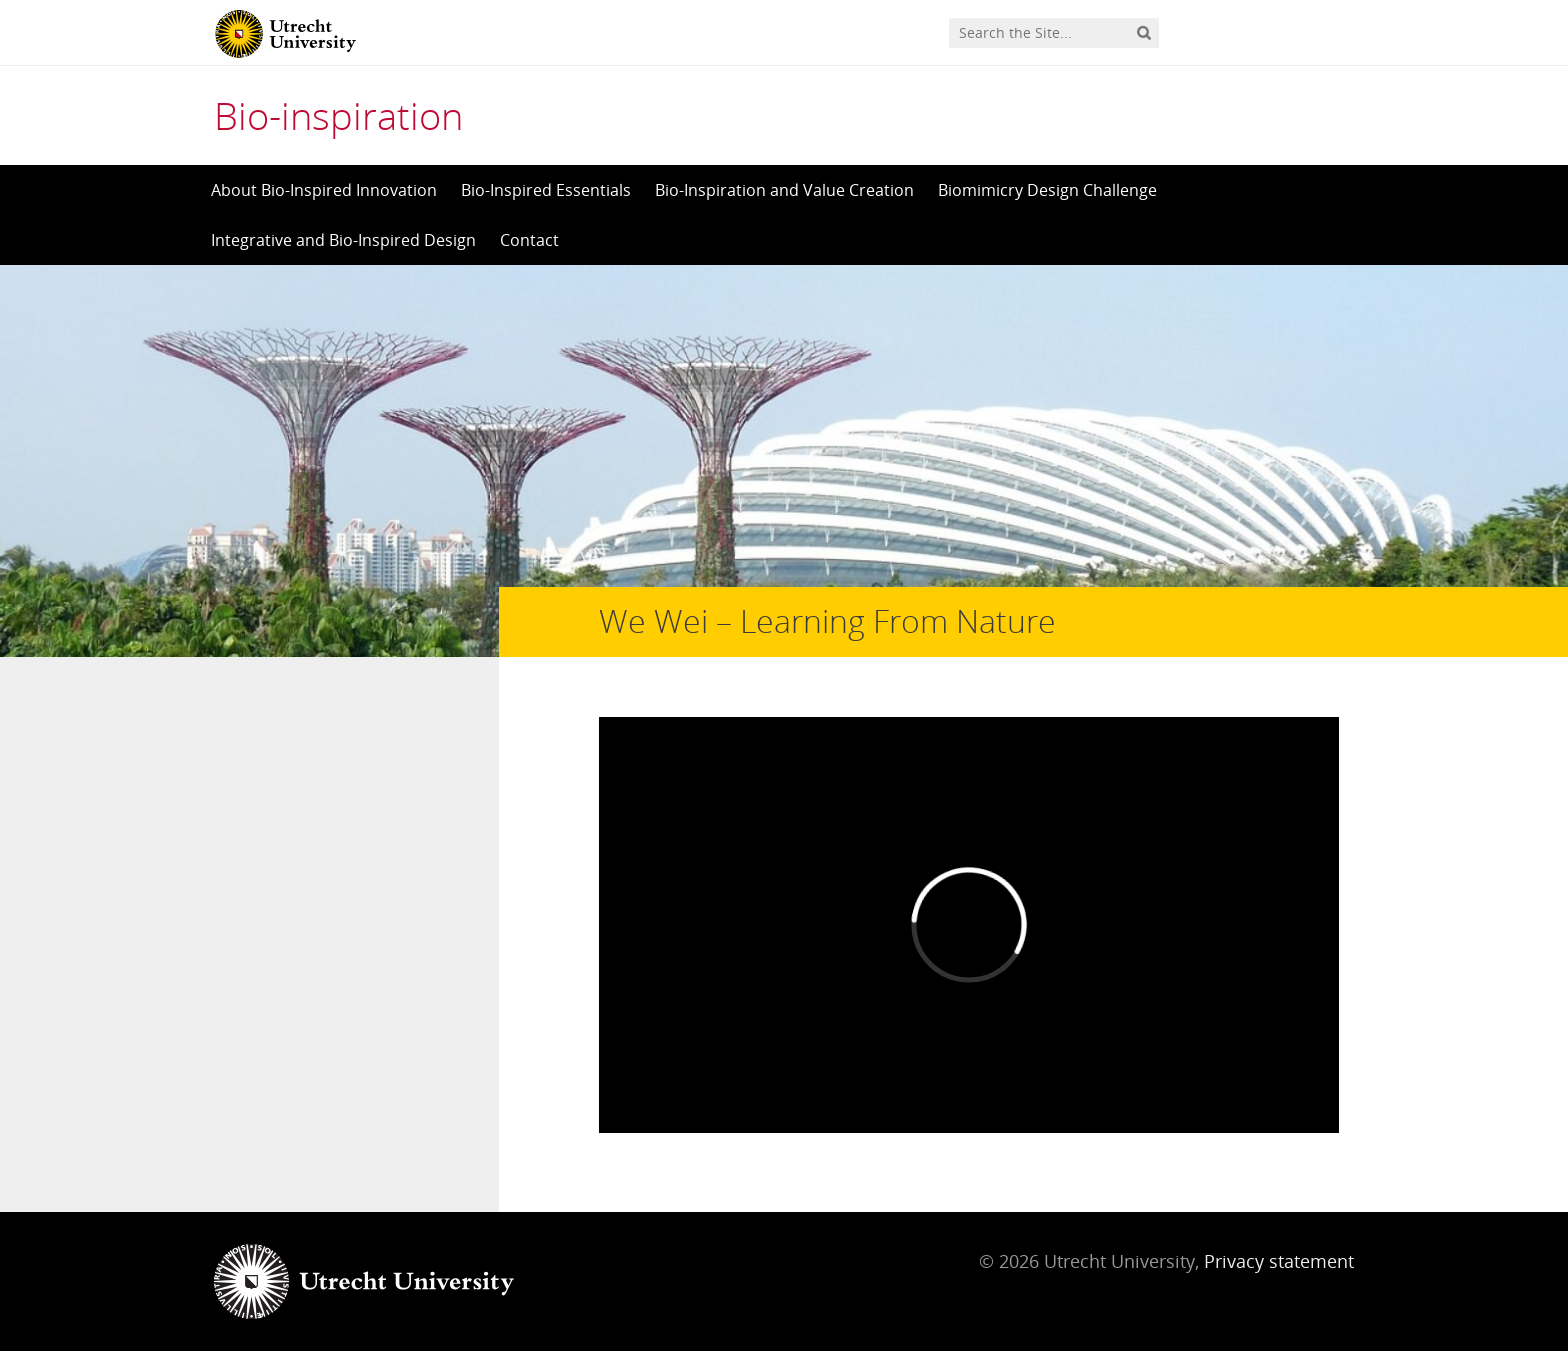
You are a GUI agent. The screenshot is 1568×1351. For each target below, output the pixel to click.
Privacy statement (1279, 1261)
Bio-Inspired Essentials (546, 190)
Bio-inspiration (338, 115)
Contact (529, 240)
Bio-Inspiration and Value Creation (784, 190)
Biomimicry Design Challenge (1047, 190)
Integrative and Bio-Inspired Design (343, 240)
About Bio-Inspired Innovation (324, 190)
